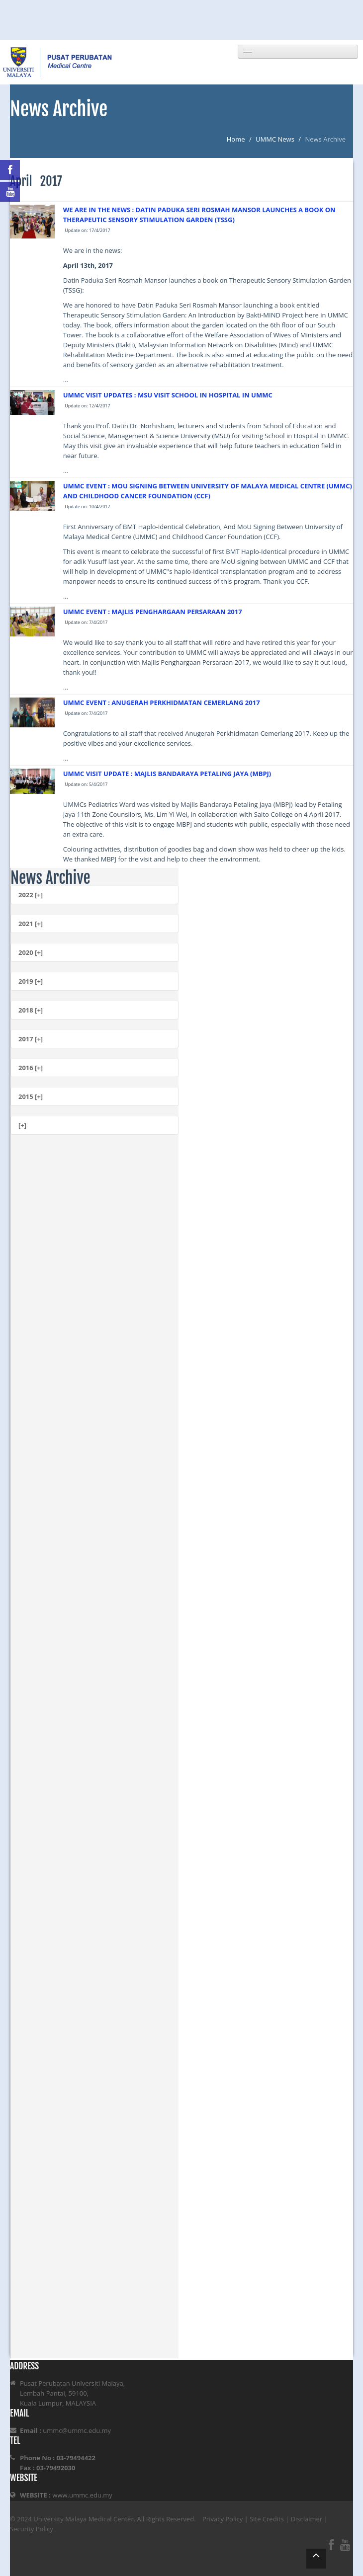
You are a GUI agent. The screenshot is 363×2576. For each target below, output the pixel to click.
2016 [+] (30, 1067)
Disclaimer (307, 2518)
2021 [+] (30, 923)
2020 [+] (30, 952)
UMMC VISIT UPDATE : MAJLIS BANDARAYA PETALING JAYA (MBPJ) (167, 773)
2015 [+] (30, 1096)
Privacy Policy (222, 2518)
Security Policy (31, 2528)
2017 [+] (30, 1038)
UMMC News (275, 139)
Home (236, 139)
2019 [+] (30, 981)
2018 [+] (30, 1010)
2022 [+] (30, 894)
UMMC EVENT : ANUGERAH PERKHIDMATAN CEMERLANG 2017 (161, 702)
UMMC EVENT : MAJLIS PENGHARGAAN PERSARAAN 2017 (152, 611)
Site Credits (267, 2518)
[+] (22, 1125)
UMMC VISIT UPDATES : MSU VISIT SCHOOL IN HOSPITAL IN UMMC (167, 394)
